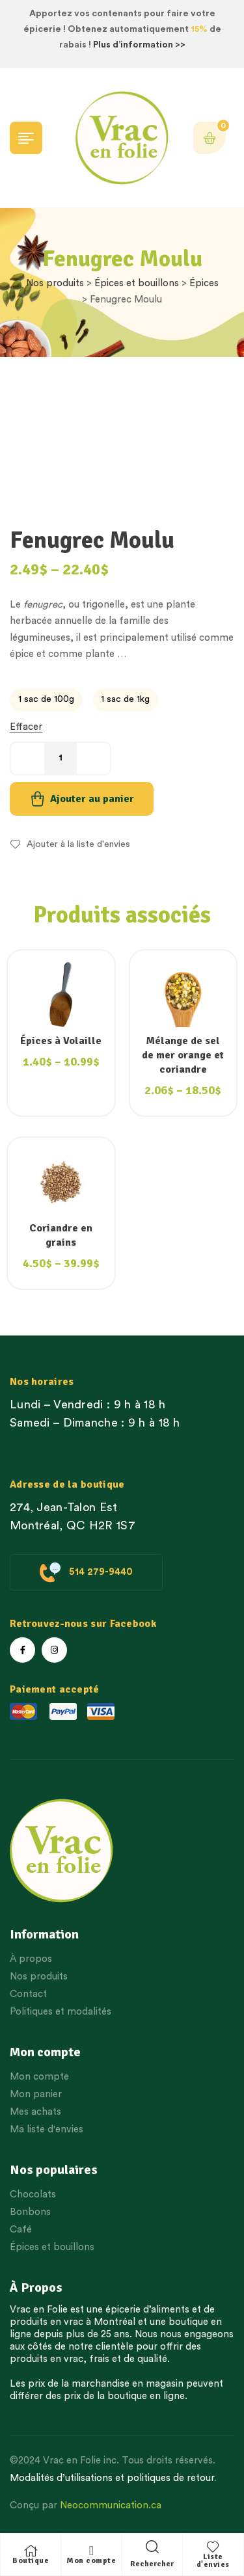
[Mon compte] (91, 2550)
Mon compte (91, 2561)
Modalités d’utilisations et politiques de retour (112, 2478)
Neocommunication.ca (110, 2505)
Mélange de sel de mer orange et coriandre (183, 1055)
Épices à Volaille (61, 1040)
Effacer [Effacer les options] (26, 727)
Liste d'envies (213, 2560)
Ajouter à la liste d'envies (78, 844)
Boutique (30, 2561)
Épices (204, 283)
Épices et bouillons (136, 283)
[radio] (46, 700)
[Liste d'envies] (212, 2546)
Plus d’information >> (139, 44)
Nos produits (55, 283)
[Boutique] (30, 2550)
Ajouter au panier (92, 798)
